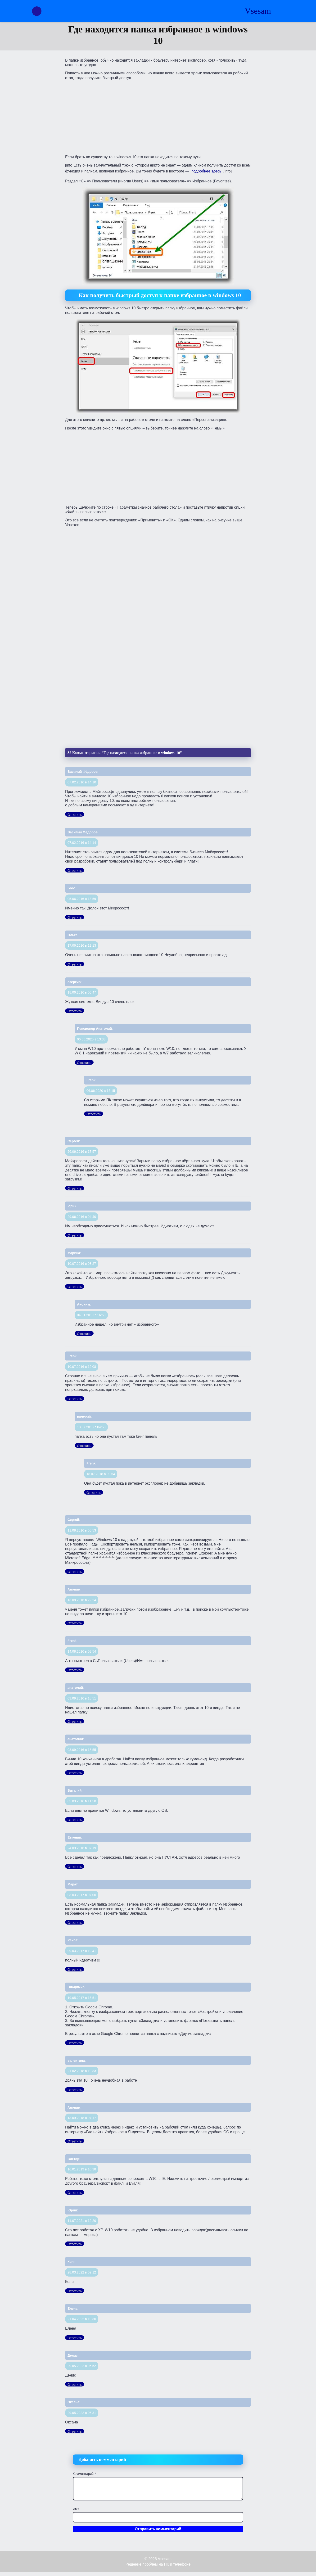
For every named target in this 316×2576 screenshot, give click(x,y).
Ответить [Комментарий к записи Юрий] (75, 2244)
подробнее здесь (206, 171)
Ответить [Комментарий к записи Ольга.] (75, 964)
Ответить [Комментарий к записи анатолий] (75, 1721)
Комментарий (84, 2474)
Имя (76, 2509)
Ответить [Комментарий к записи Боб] (75, 917)
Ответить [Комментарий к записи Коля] (75, 2291)
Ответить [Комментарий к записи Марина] (75, 1287)
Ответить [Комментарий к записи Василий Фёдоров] (75, 815)
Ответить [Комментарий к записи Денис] (75, 2384)
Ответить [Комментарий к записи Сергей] (75, 1188)
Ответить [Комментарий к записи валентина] (75, 2090)
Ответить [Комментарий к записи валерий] (84, 1446)
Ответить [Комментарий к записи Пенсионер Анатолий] (84, 1063)
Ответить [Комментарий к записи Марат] (75, 1923)
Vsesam (258, 11)
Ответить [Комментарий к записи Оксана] (75, 2431)
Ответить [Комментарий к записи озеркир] (75, 1011)
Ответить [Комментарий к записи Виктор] (75, 2193)
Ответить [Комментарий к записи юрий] (75, 1235)
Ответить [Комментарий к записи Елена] (75, 2338)
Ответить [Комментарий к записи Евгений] (75, 1867)
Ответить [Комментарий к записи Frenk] (93, 1114)
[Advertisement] (158, 117)
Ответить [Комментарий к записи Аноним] (84, 1334)
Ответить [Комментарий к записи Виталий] (75, 1820)
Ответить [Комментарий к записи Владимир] (75, 2043)
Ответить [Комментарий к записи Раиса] (75, 1969)
